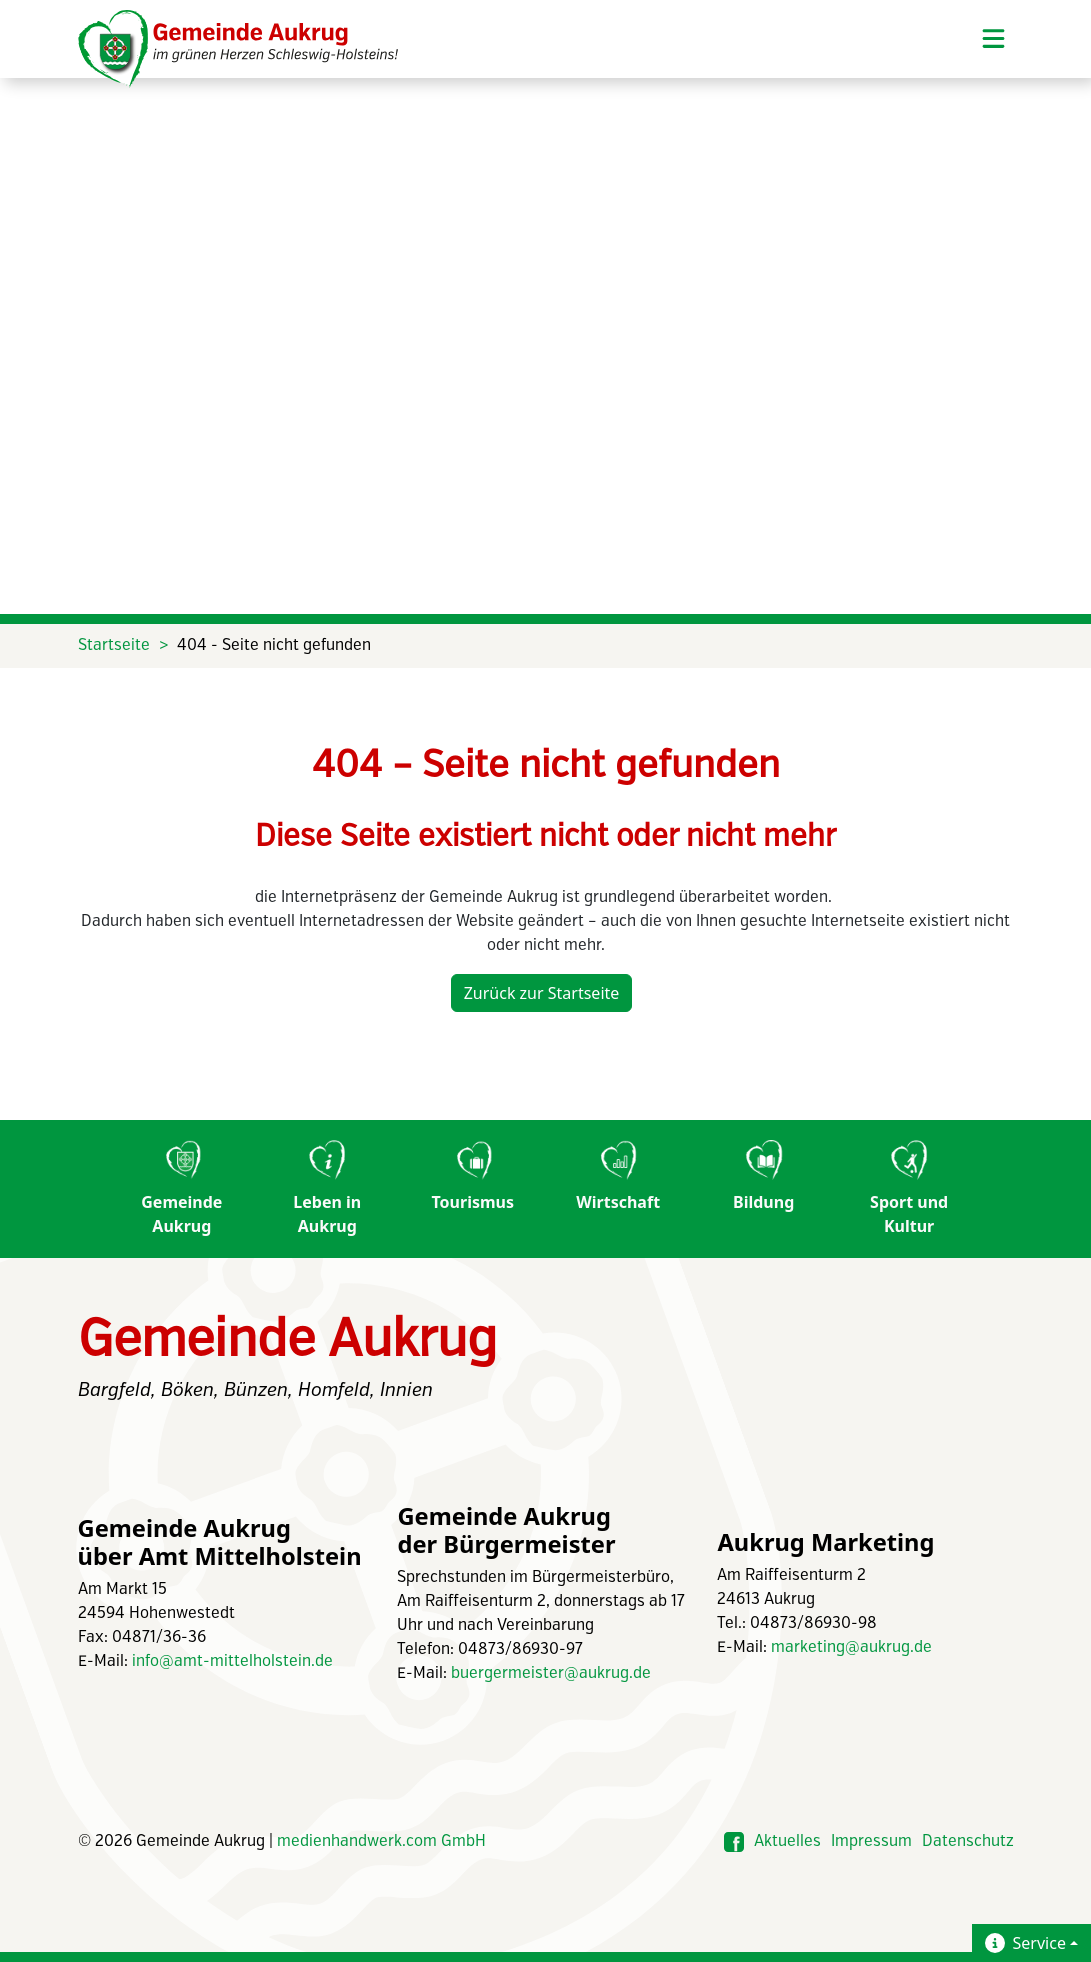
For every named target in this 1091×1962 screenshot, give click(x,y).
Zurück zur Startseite (542, 993)
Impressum (871, 1841)
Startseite (114, 645)
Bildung (763, 1176)
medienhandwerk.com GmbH (381, 1841)
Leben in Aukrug (327, 1188)
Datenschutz (968, 1841)
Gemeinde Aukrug (181, 1188)
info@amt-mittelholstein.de (232, 1661)
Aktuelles (787, 1841)
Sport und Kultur (909, 1188)
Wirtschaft (618, 1176)
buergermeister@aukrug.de (551, 1673)
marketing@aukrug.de (851, 1647)
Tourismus (473, 1176)
